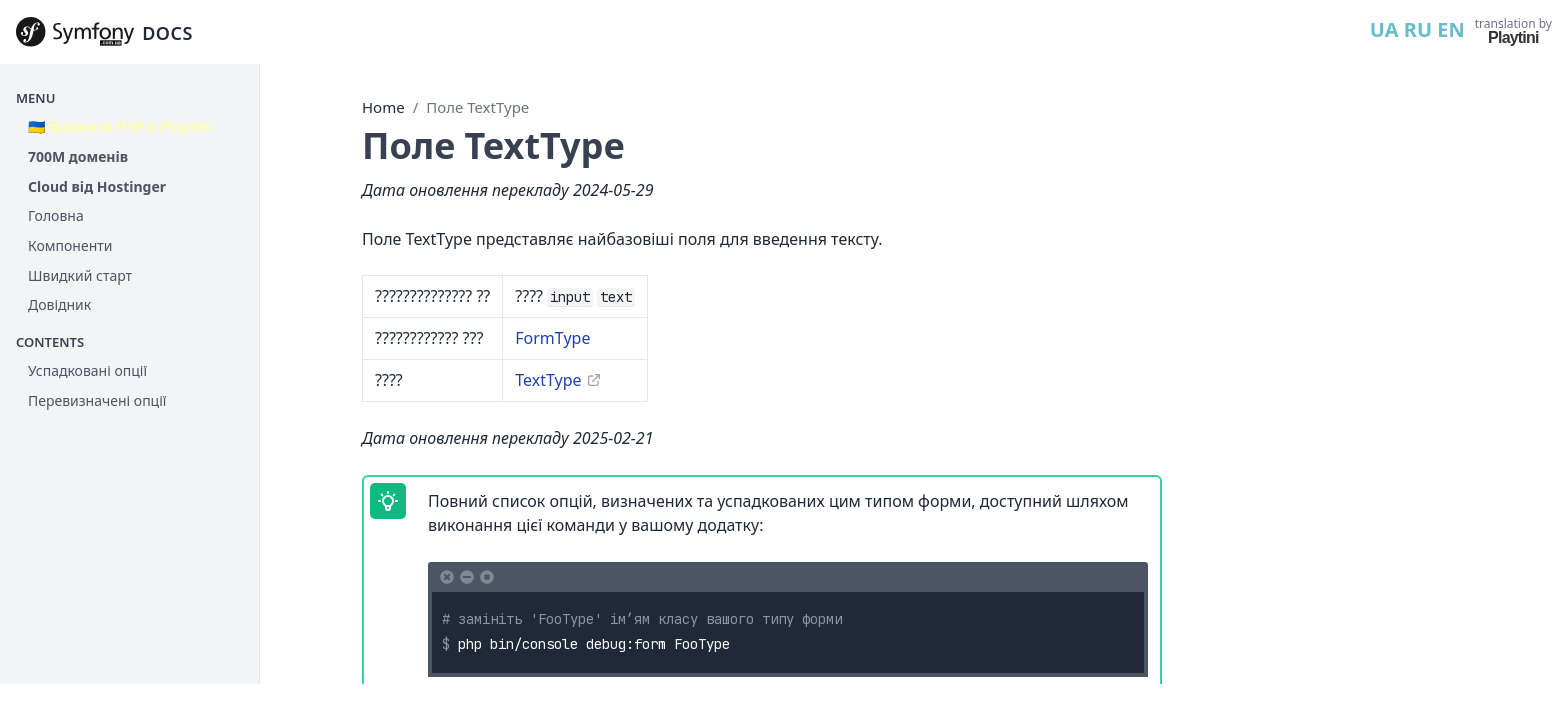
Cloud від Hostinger (97, 186)
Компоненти (70, 245)
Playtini (1513, 37)
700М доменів (78, 156)
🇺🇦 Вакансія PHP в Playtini (120, 126)
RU (1418, 29)
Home (383, 107)
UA (1384, 29)
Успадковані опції (87, 370)
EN (1450, 29)
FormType (552, 338)
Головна (56, 215)
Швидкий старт (80, 275)
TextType (548, 380)
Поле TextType (477, 107)
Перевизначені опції (97, 400)
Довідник (59, 304)
